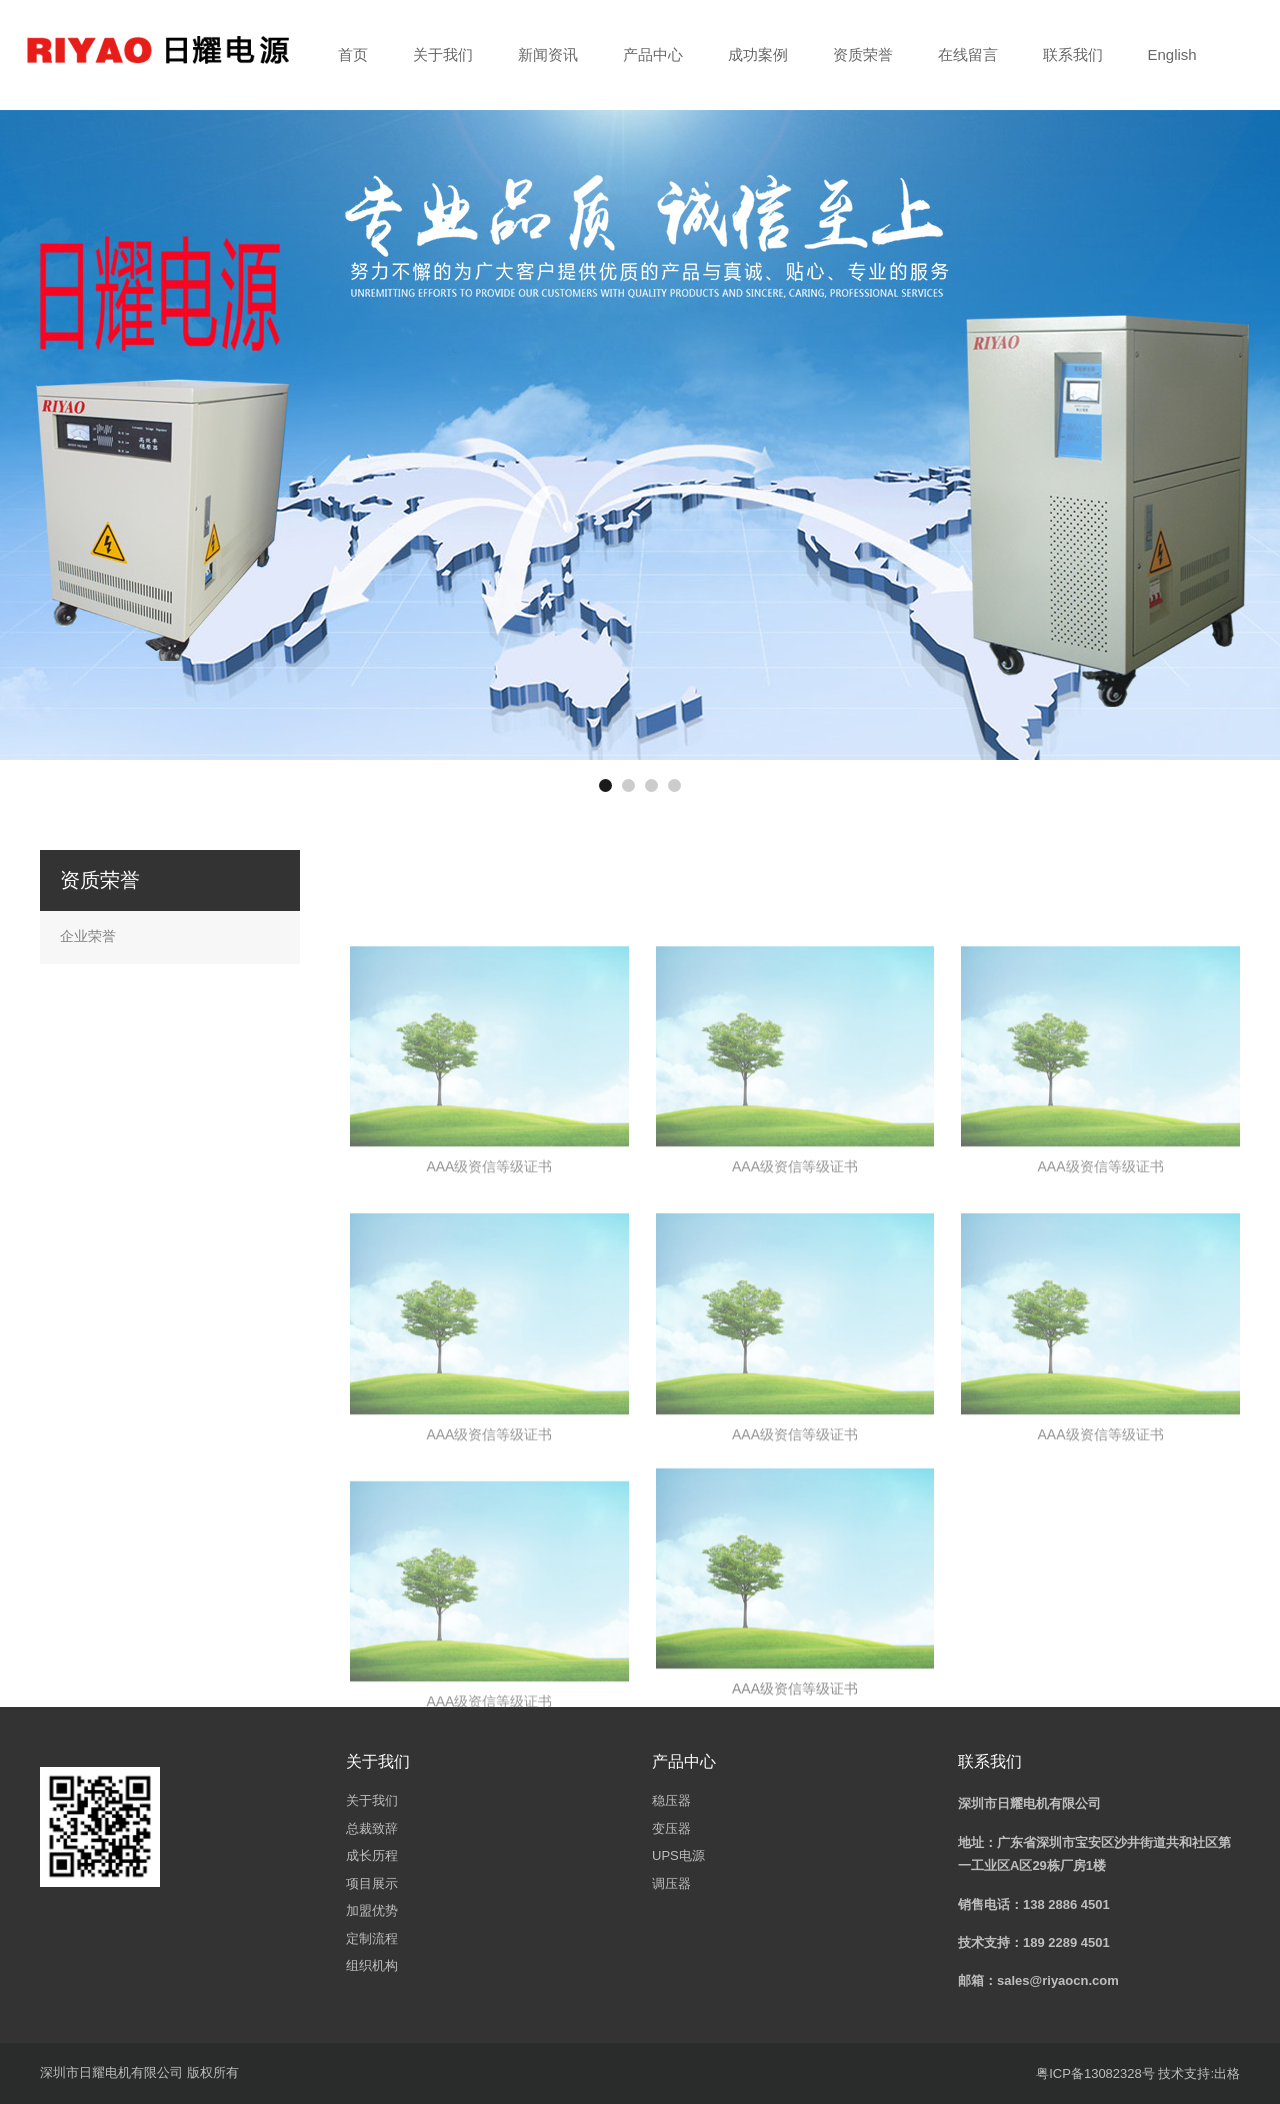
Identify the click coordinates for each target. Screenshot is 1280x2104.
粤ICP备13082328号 (1095, 2073)
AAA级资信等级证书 (489, 1297)
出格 (1227, 2073)
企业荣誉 (88, 936)
